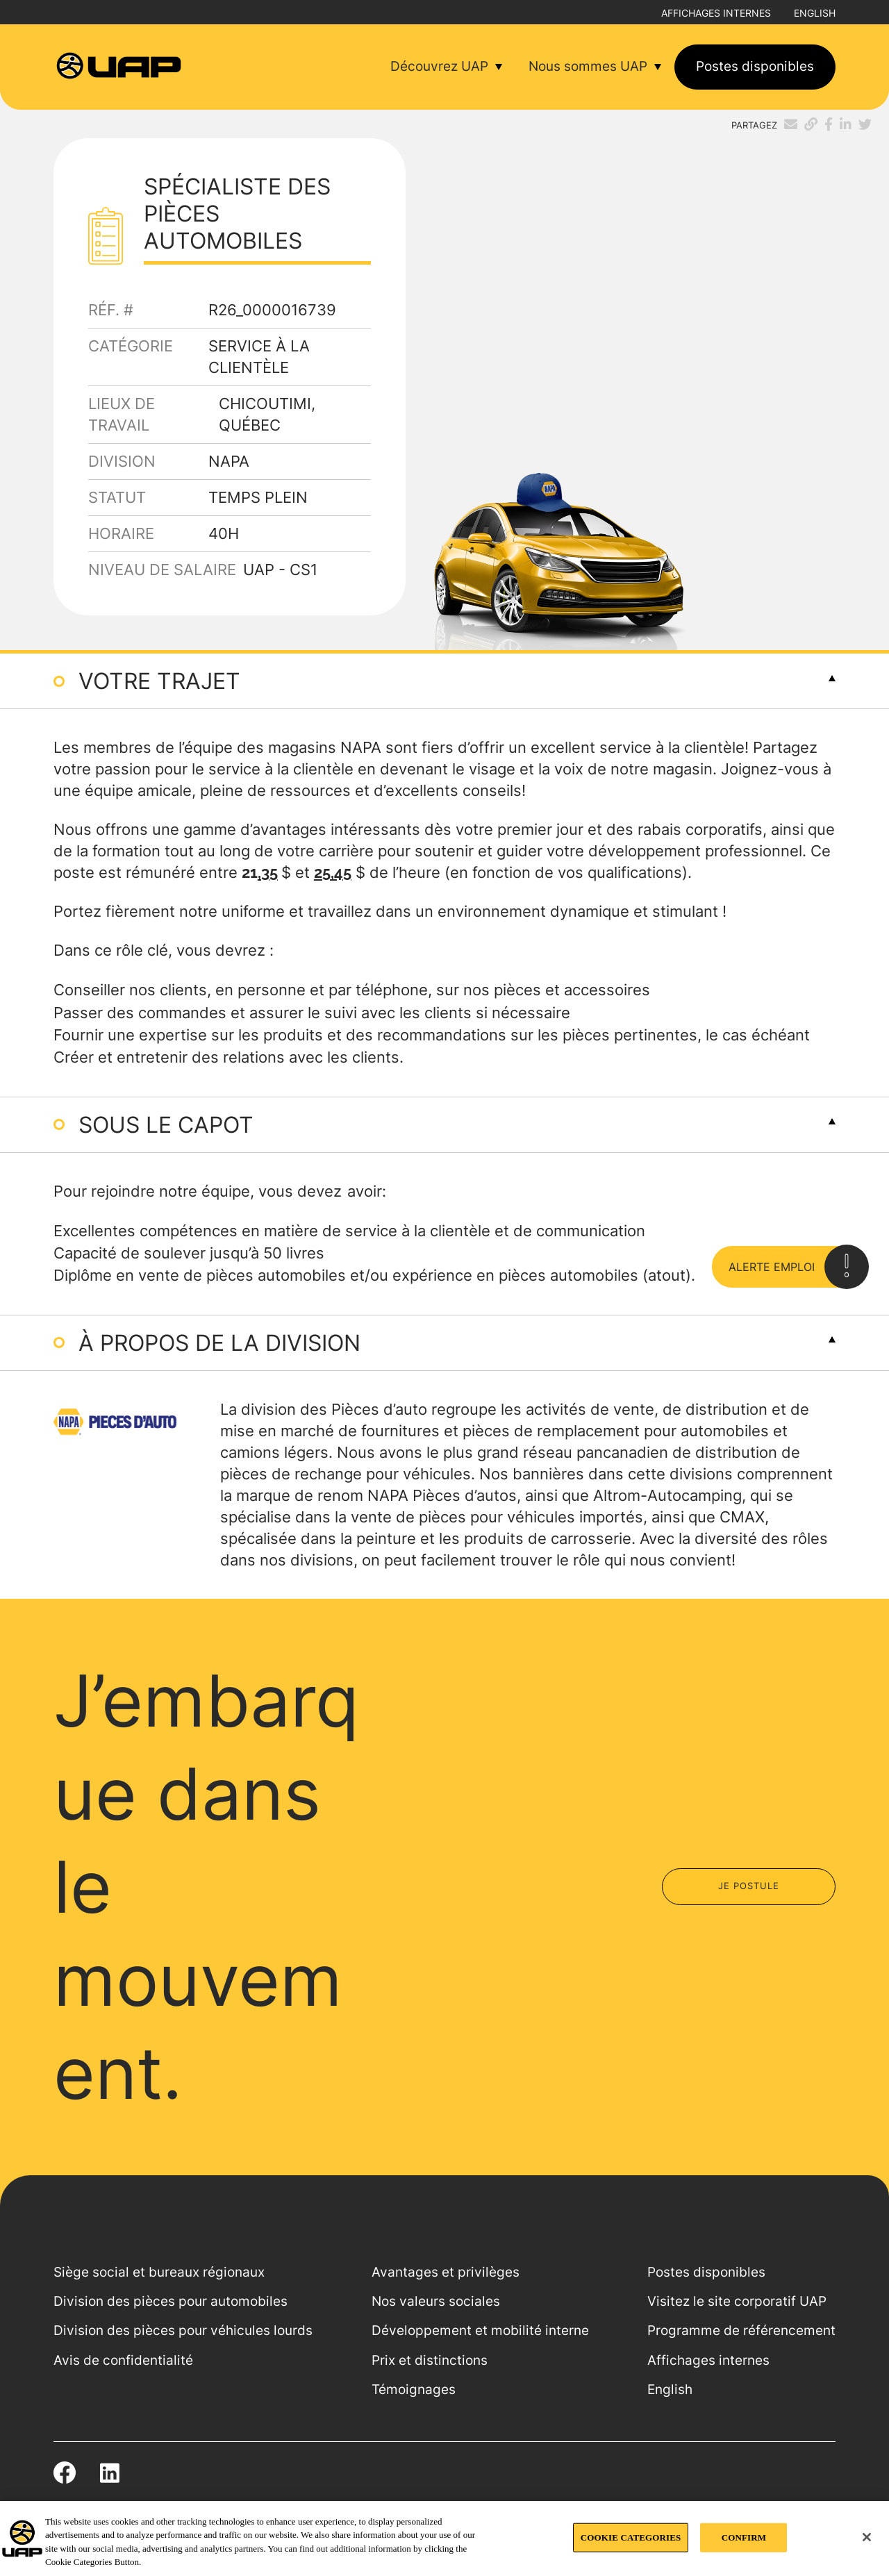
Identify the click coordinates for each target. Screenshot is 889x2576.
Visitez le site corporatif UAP (736, 2301)
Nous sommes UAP (588, 66)
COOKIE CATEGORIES (631, 2537)
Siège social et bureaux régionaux (159, 2272)
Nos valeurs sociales (436, 2301)
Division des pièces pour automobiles (170, 2301)
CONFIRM (744, 2537)
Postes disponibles (755, 66)
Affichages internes (716, 13)
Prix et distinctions (430, 2360)
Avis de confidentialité (123, 2360)
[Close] (866, 2537)
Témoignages (414, 2390)
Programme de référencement (741, 2330)
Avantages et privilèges (446, 2272)
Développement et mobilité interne (480, 2330)
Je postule (748, 1886)
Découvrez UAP (439, 66)
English (815, 13)
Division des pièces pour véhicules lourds (183, 2330)
